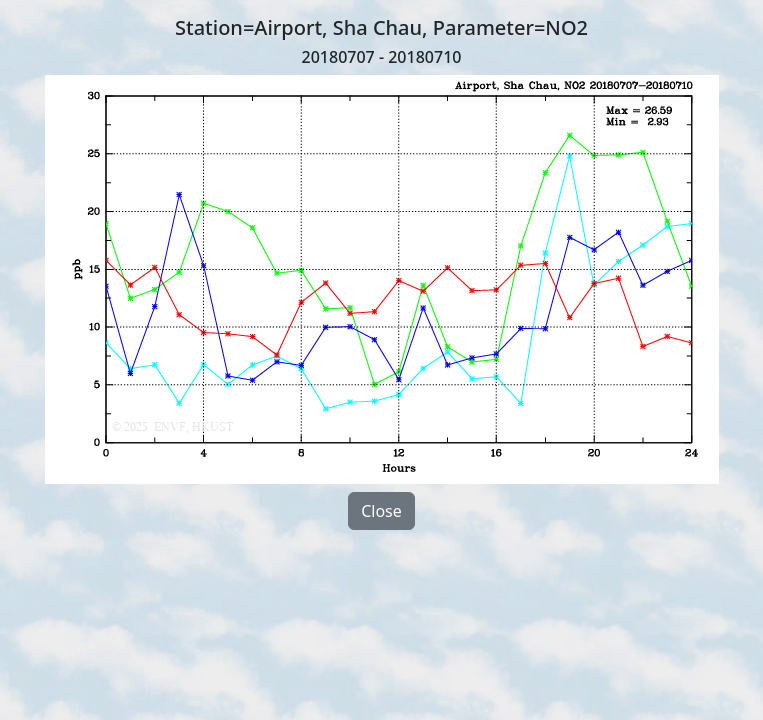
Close (381, 511)
